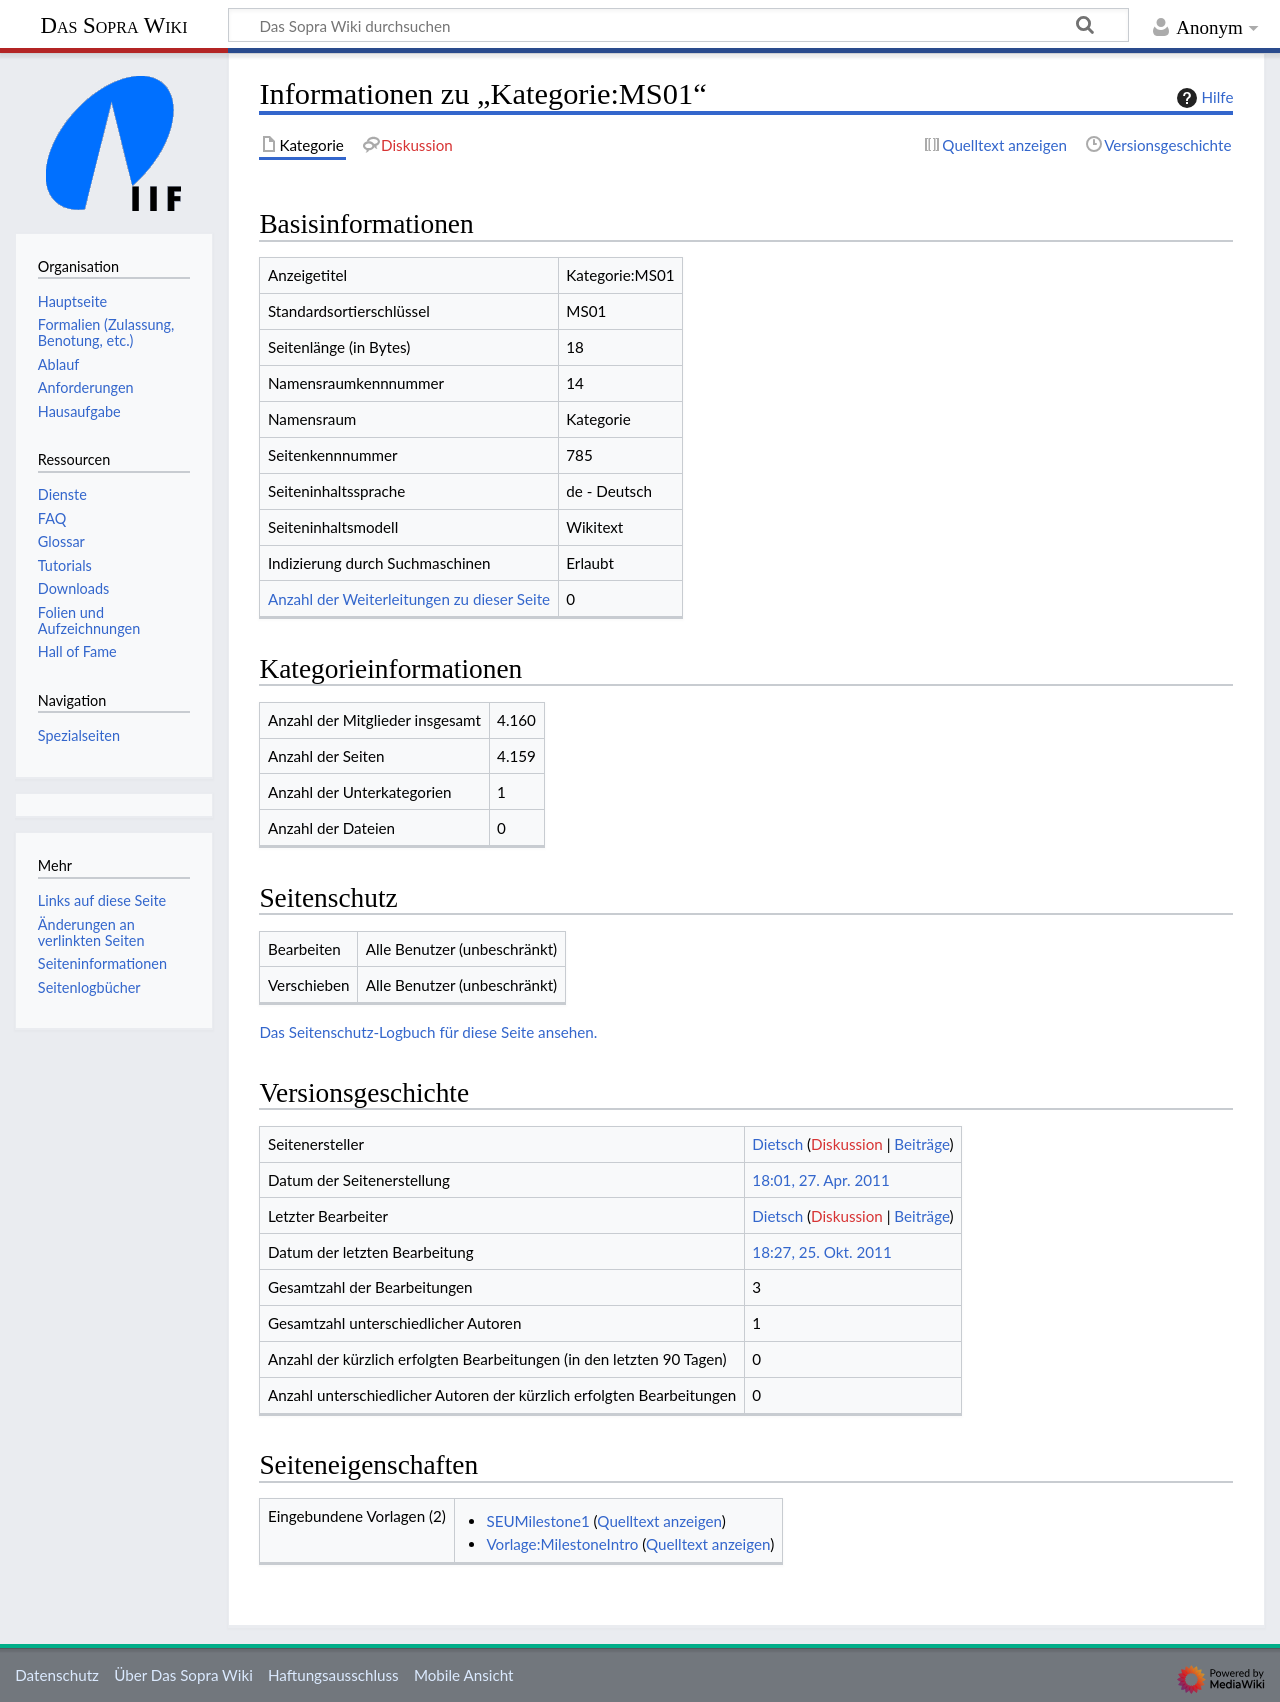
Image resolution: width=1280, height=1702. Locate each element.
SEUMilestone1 (537, 1521)
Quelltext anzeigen (659, 1521)
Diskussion (847, 1144)
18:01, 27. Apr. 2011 (820, 1180)
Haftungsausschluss (333, 1675)
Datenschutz (57, 1675)
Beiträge (921, 1144)
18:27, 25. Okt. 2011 (821, 1252)
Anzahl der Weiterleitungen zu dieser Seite (409, 599)
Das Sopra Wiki (113, 25)
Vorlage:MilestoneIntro (562, 1544)
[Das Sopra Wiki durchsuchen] (678, 25)
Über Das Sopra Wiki (183, 1675)
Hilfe (1203, 98)
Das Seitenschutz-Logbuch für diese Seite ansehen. (428, 1032)
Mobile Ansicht (464, 1675)
